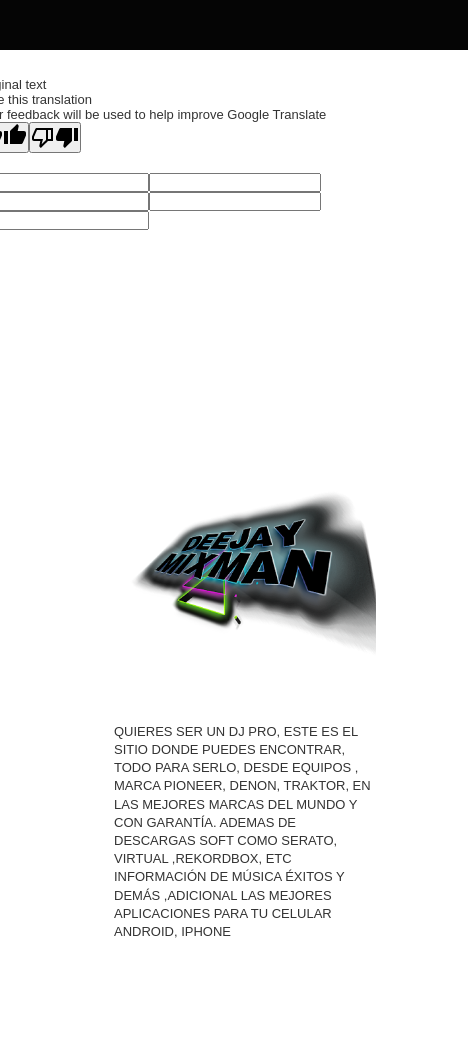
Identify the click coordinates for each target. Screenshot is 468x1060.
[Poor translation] (55, 137)
